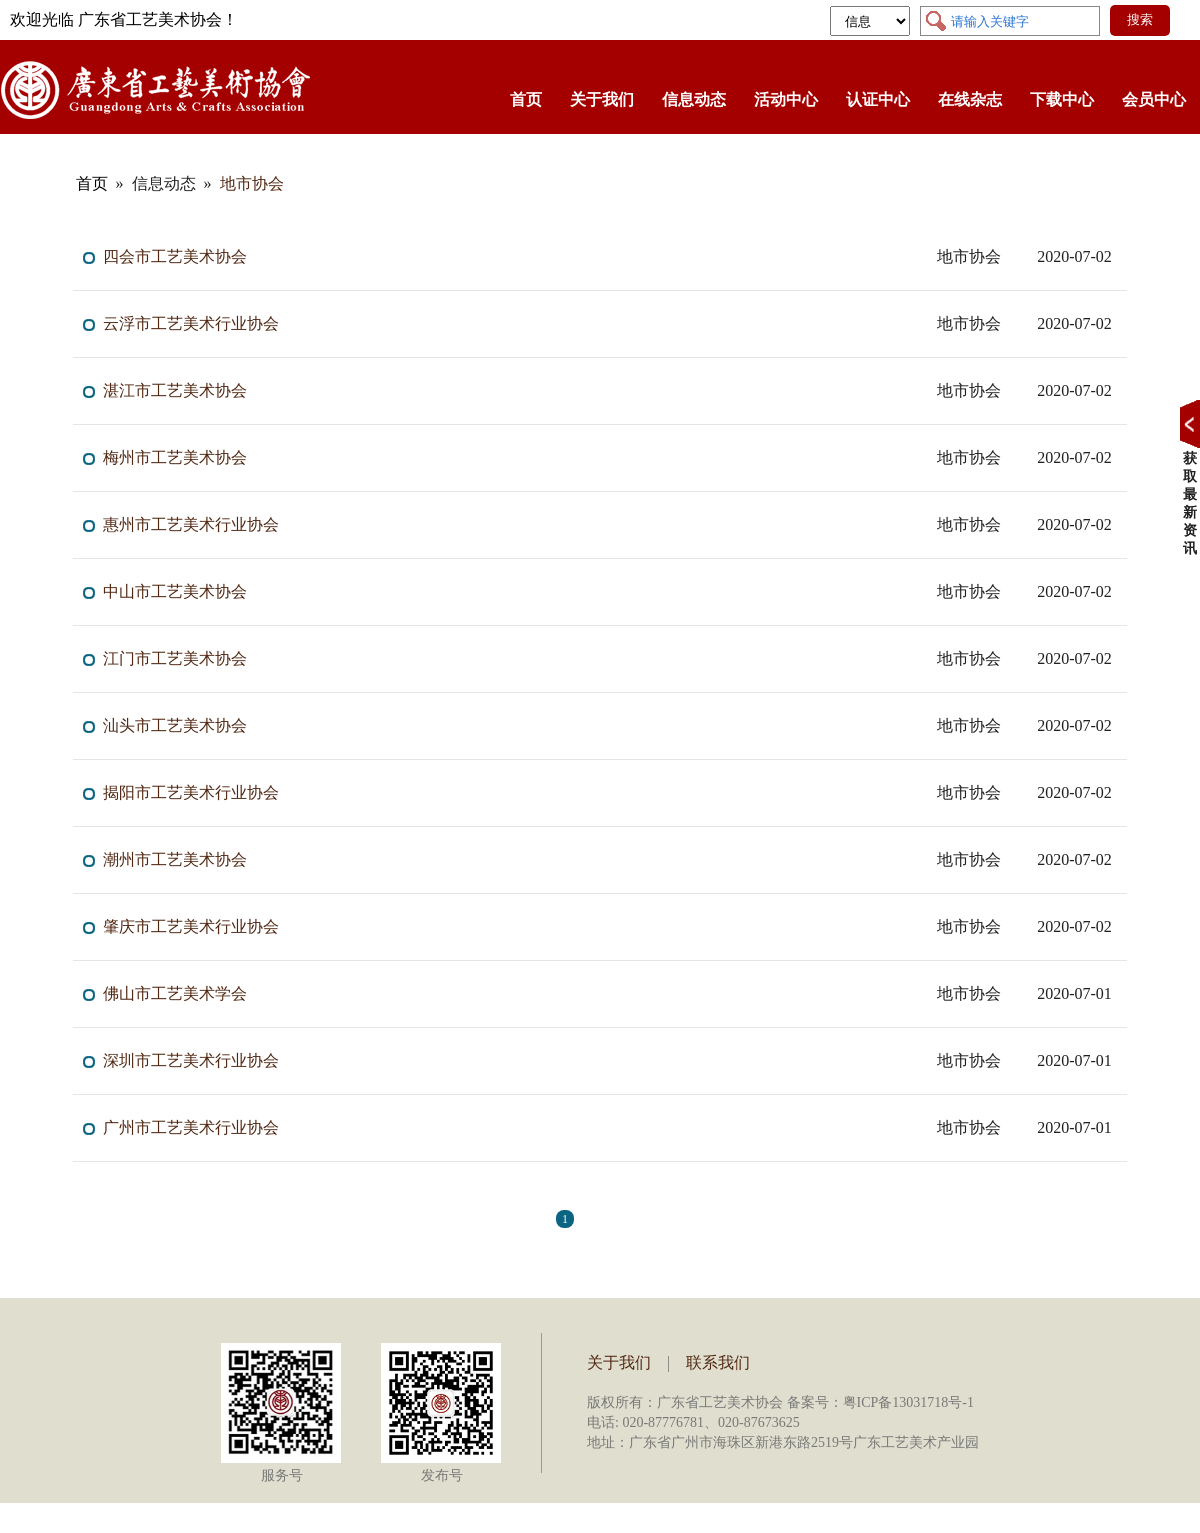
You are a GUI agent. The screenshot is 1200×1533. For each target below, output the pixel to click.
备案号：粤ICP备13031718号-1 (880, 1402)
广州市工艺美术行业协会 (191, 1127)
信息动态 (694, 99)
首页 (526, 99)
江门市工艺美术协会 (175, 658)
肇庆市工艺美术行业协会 (191, 926)
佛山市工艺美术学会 (175, 993)
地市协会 (252, 183)
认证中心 (878, 99)
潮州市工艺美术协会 (175, 859)
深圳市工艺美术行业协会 (191, 1060)
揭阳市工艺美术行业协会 (191, 792)
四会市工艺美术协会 (175, 256)
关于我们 (602, 99)
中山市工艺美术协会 (175, 591)
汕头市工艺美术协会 (175, 725)
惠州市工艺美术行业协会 (191, 524)
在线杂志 (970, 99)
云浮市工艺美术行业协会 (191, 323)
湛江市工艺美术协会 (175, 390)
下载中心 (1062, 99)
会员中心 (1154, 99)
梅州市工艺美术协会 (175, 457)
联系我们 (718, 1362)
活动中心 (786, 99)
